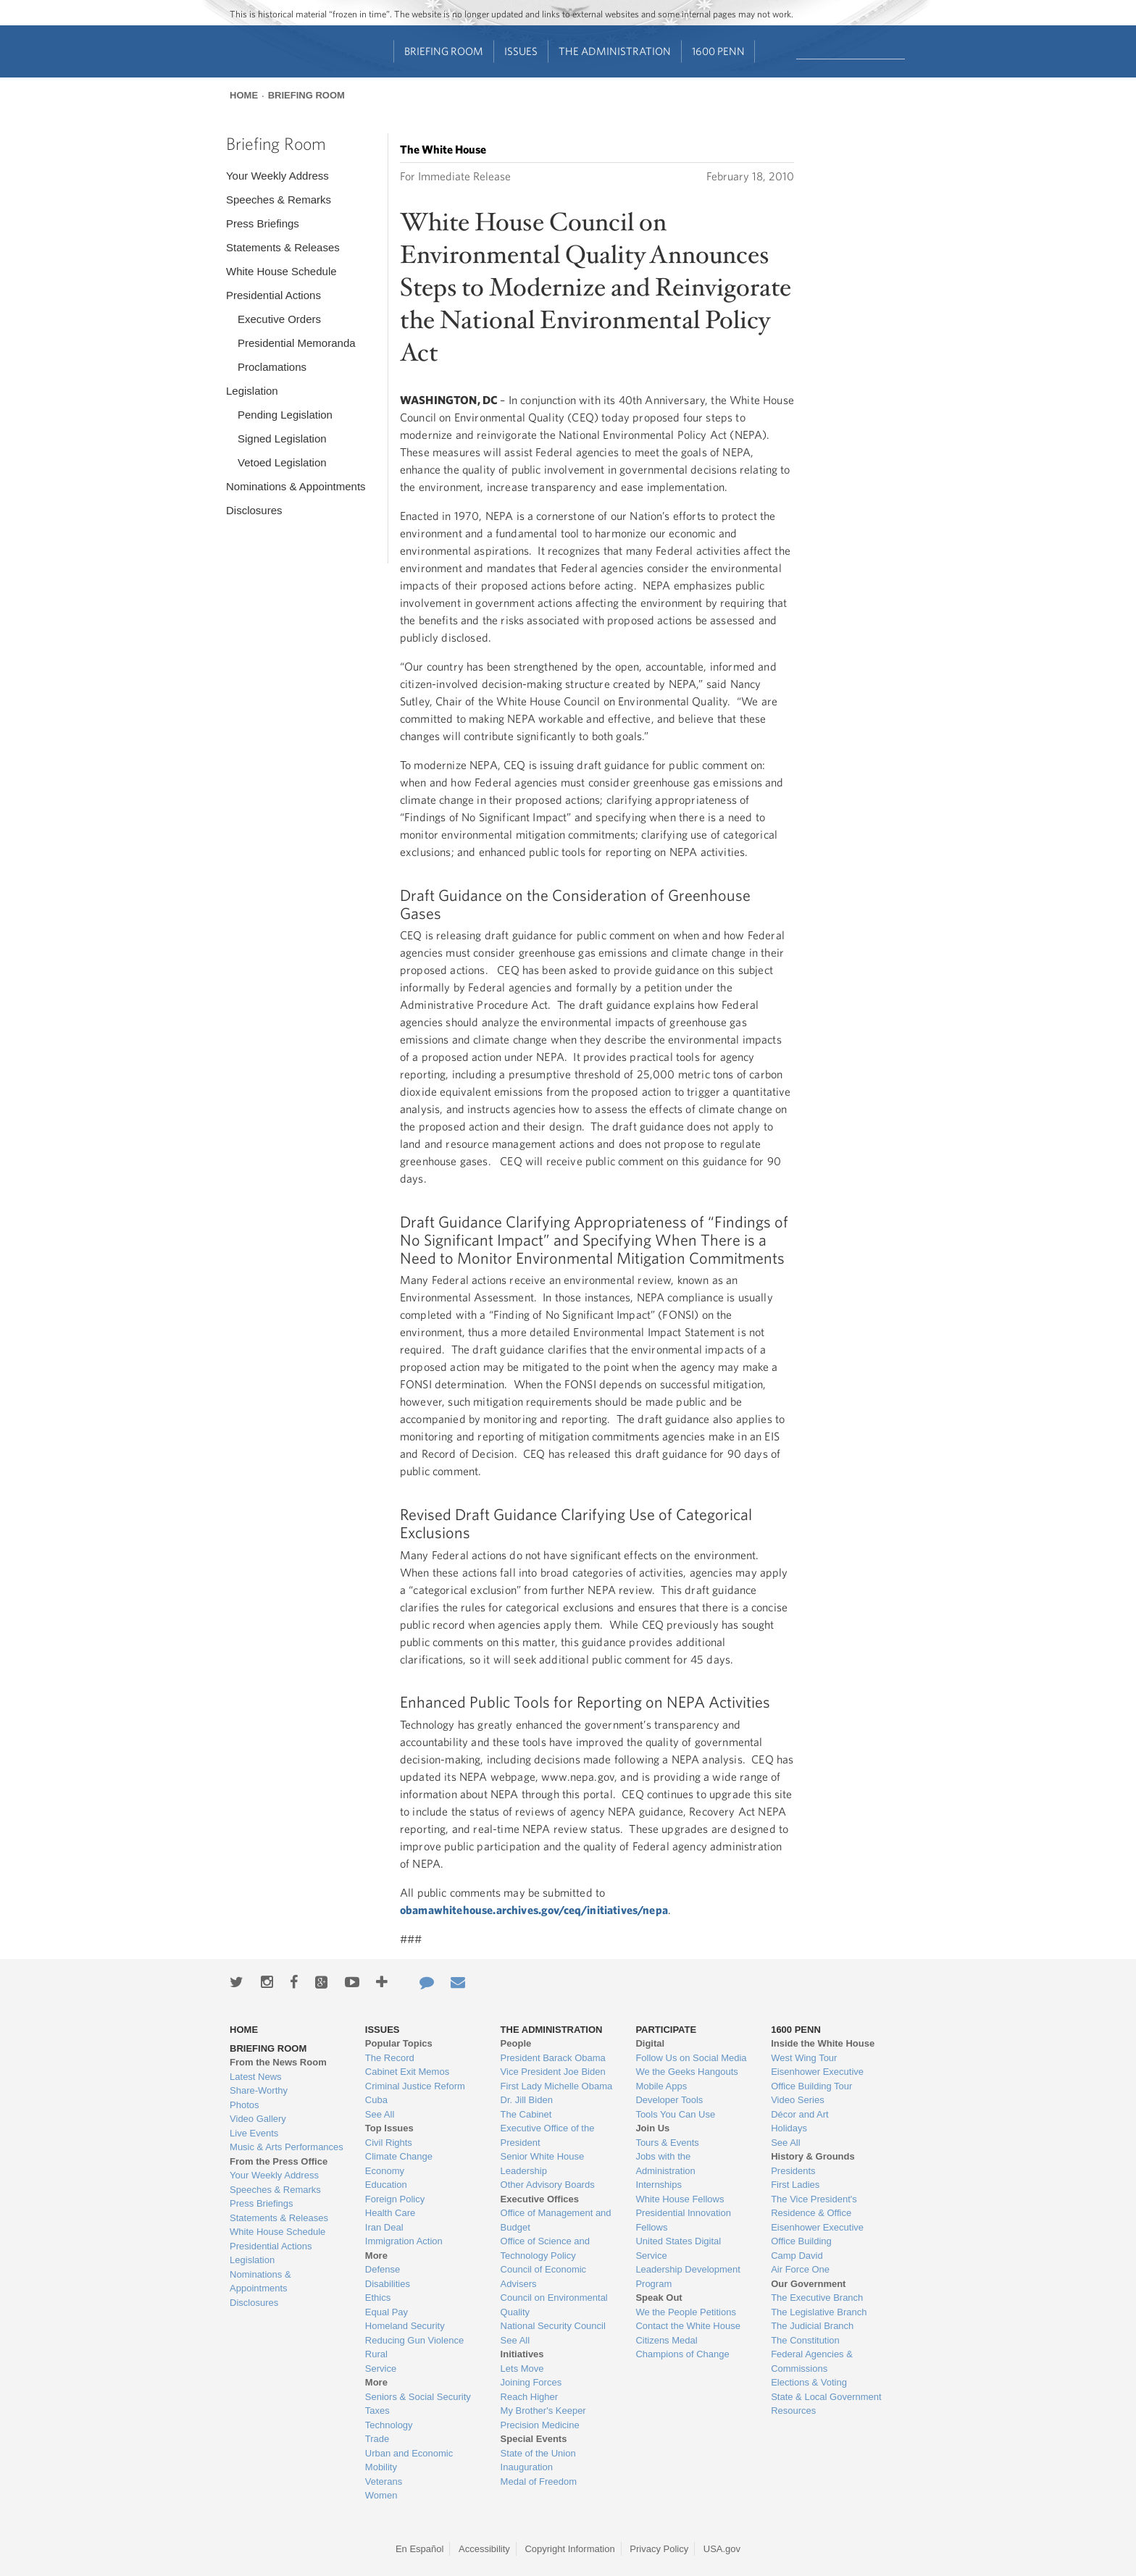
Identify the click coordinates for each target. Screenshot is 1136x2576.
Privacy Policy (659, 2548)
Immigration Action (404, 2241)
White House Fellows (679, 2199)
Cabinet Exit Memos (407, 2071)
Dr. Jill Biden (527, 2099)
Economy (384, 2170)
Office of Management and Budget (556, 2220)
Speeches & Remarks (278, 199)
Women (381, 2495)
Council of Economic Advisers (544, 2276)
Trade (377, 2438)
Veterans (383, 2481)
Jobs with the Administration (665, 2163)
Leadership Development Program (687, 2276)
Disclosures (254, 510)
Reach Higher (530, 2396)
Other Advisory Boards (548, 2184)
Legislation (252, 391)
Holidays (789, 2128)
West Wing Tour (804, 2057)
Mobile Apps (661, 2086)
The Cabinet (526, 2114)
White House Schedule (281, 271)
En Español (420, 2548)
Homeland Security (405, 2325)
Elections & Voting (809, 2382)
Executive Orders (279, 319)
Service (380, 2368)
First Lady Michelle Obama (557, 2086)
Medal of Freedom (539, 2481)
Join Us (652, 2128)
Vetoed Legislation (282, 462)
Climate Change (399, 2156)
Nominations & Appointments (296, 486)
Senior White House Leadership (543, 2163)
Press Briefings (262, 223)
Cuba (376, 2099)
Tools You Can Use (675, 2114)
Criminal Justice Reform (415, 2086)
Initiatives (522, 2354)
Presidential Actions (273, 295)
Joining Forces (531, 2382)
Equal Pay (386, 2312)
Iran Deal (384, 2227)
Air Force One (800, 2269)
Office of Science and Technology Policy (545, 2248)
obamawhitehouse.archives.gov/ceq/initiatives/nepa (534, 1909)
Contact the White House (687, 2325)
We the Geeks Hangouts (686, 2071)
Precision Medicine (540, 2425)
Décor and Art (800, 2114)
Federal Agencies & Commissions (812, 2361)
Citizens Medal (666, 2340)
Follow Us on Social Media (690, 2057)
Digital (649, 2043)
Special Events (534, 2438)
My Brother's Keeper (543, 2410)
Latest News (256, 2076)
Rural (376, 2354)
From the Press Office (278, 2161)
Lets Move (522, 2368)
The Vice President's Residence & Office (814, 2206)
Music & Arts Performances (286, 2146)
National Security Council (553, 2325)
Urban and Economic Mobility (409, 2460)
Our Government (808, 2283)
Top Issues (389, 2128)
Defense (382, 2269)
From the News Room (278, 2062)
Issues (521, 51)
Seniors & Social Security (418, 2396)
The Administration (615, 51)
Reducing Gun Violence (414, 2340)
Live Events (254, 2133)
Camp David (797, 2255)
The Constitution (805, 2340)
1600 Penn (718, 51)
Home (244, 95)
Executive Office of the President (548, 2135)
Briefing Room (443, 51)
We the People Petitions (685, 2312)
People (516, 2043)
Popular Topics (399, 2043)
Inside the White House (822, 2043)
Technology (389, 2425)
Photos (244, 2104)
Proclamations (272, 367)
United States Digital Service (678, 2248)
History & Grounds (813, 2156)
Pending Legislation (285, 414)
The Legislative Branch (818, 2312)
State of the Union (538, 2453)
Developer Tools (669, 2099)
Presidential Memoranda (297, 343)
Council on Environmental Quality (554, 2304)
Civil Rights (388, 2142)
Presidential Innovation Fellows (683, 2220)
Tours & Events (666, 2142)
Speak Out (658, 2297)
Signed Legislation (282, 438)
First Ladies (795, 2184)
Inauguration (527, 2467)
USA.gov (721, 2548)
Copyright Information (569, 2548)
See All (379, 2114)
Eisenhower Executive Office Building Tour (817, 2079)
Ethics (377, 2297)
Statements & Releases (283, 247)
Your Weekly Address (277, 175)
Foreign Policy (395, 2199)
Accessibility (484, 2548)
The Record (389, 2057)
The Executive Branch (817, 2297)
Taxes (377, 2410)
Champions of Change (682, 2354)
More (376, 2255)
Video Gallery (258, 2118)
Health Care (390, 2212)
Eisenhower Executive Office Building (817, 2234)
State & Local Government (826, 2396)
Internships (658, 2184)
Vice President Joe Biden (553, 2071)
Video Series (797, 2099)
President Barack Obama (553, 2057)
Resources (793, 2410)
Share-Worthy (259, 2090)
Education (386, 2184)
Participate (665, 2029)
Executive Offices (540, 2199)
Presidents (793, 2170)
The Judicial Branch (812, 2325)
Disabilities (387, 2283)
